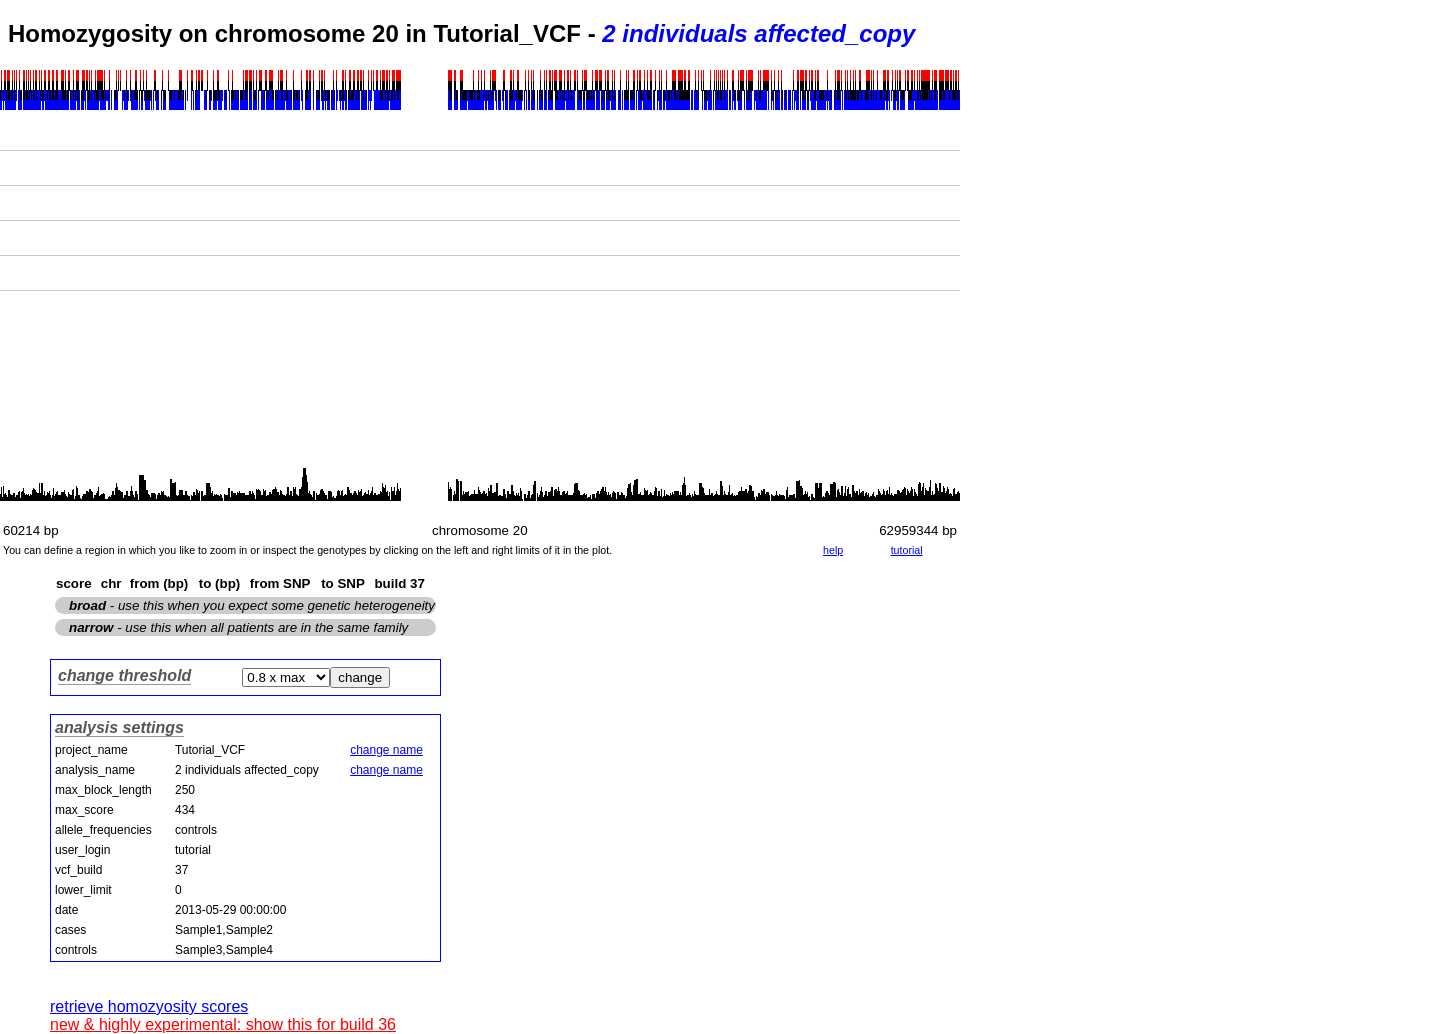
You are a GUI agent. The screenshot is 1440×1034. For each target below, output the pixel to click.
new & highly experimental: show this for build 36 (223, 1024)
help (833, 550)
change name (386, 750)
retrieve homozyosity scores (149, 1006)
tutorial (907, 550)
